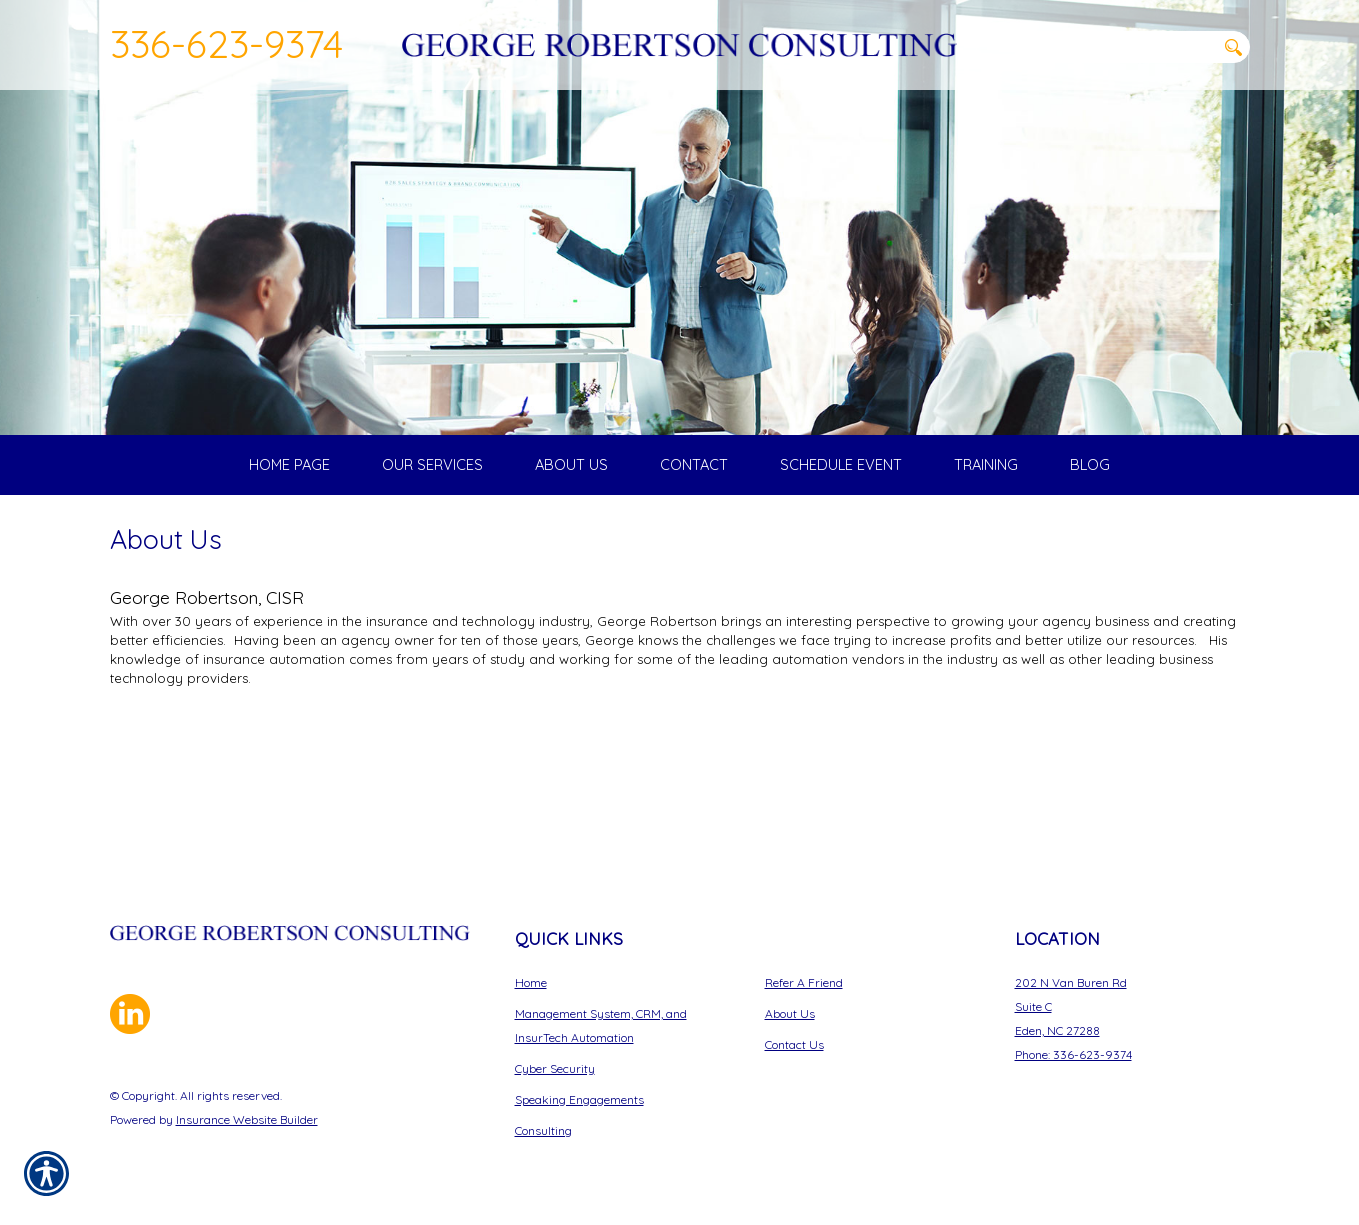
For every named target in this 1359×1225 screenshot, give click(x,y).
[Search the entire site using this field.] (1115, 47)
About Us (790, 1013)
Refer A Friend (804, 982)
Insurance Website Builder (247, 1119)
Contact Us (794, 1044)
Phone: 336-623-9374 (1073, 1054)
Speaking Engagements (579, 1099)
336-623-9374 (226, 43)
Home (531, 982)
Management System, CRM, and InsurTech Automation (601, 1025)
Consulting (543, 1130)
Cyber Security (555, 1068)
